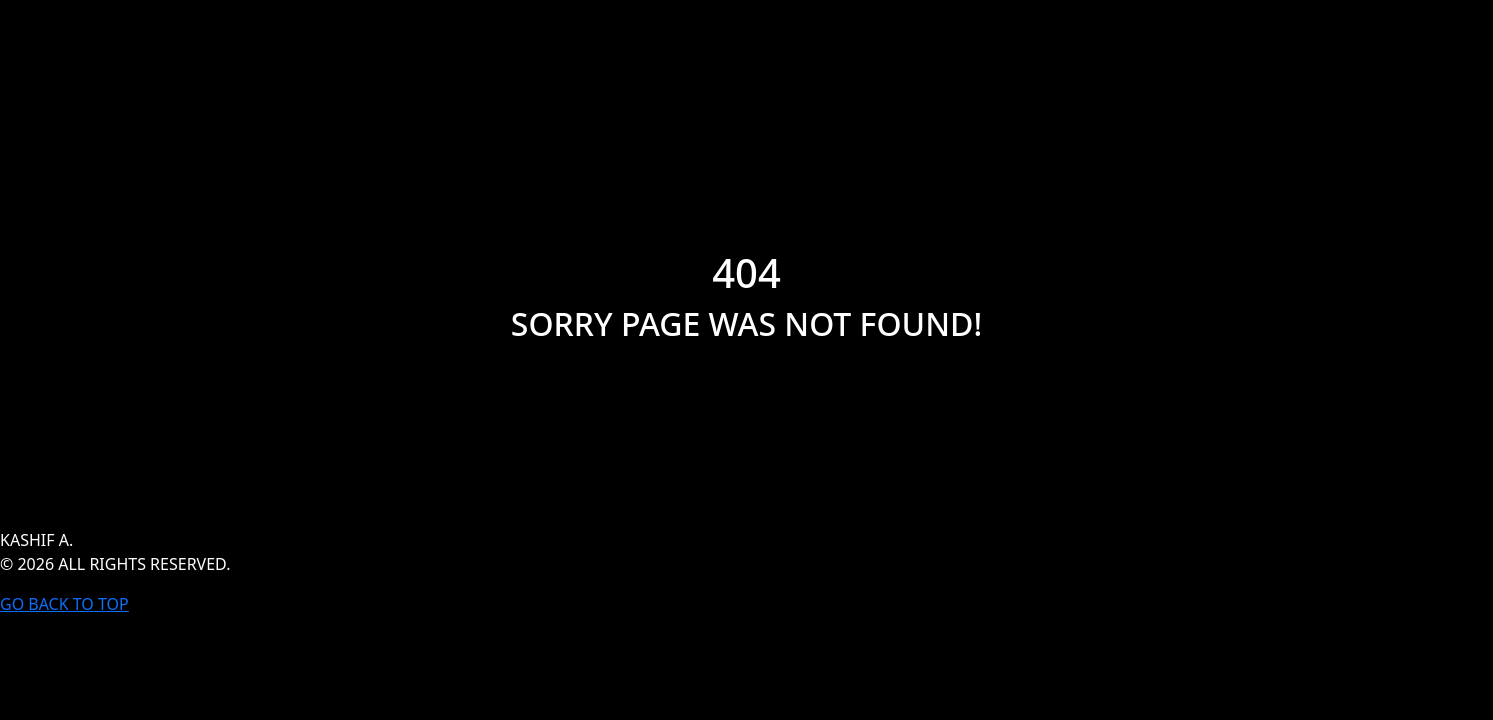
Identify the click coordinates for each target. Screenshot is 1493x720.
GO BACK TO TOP (64, 604)
